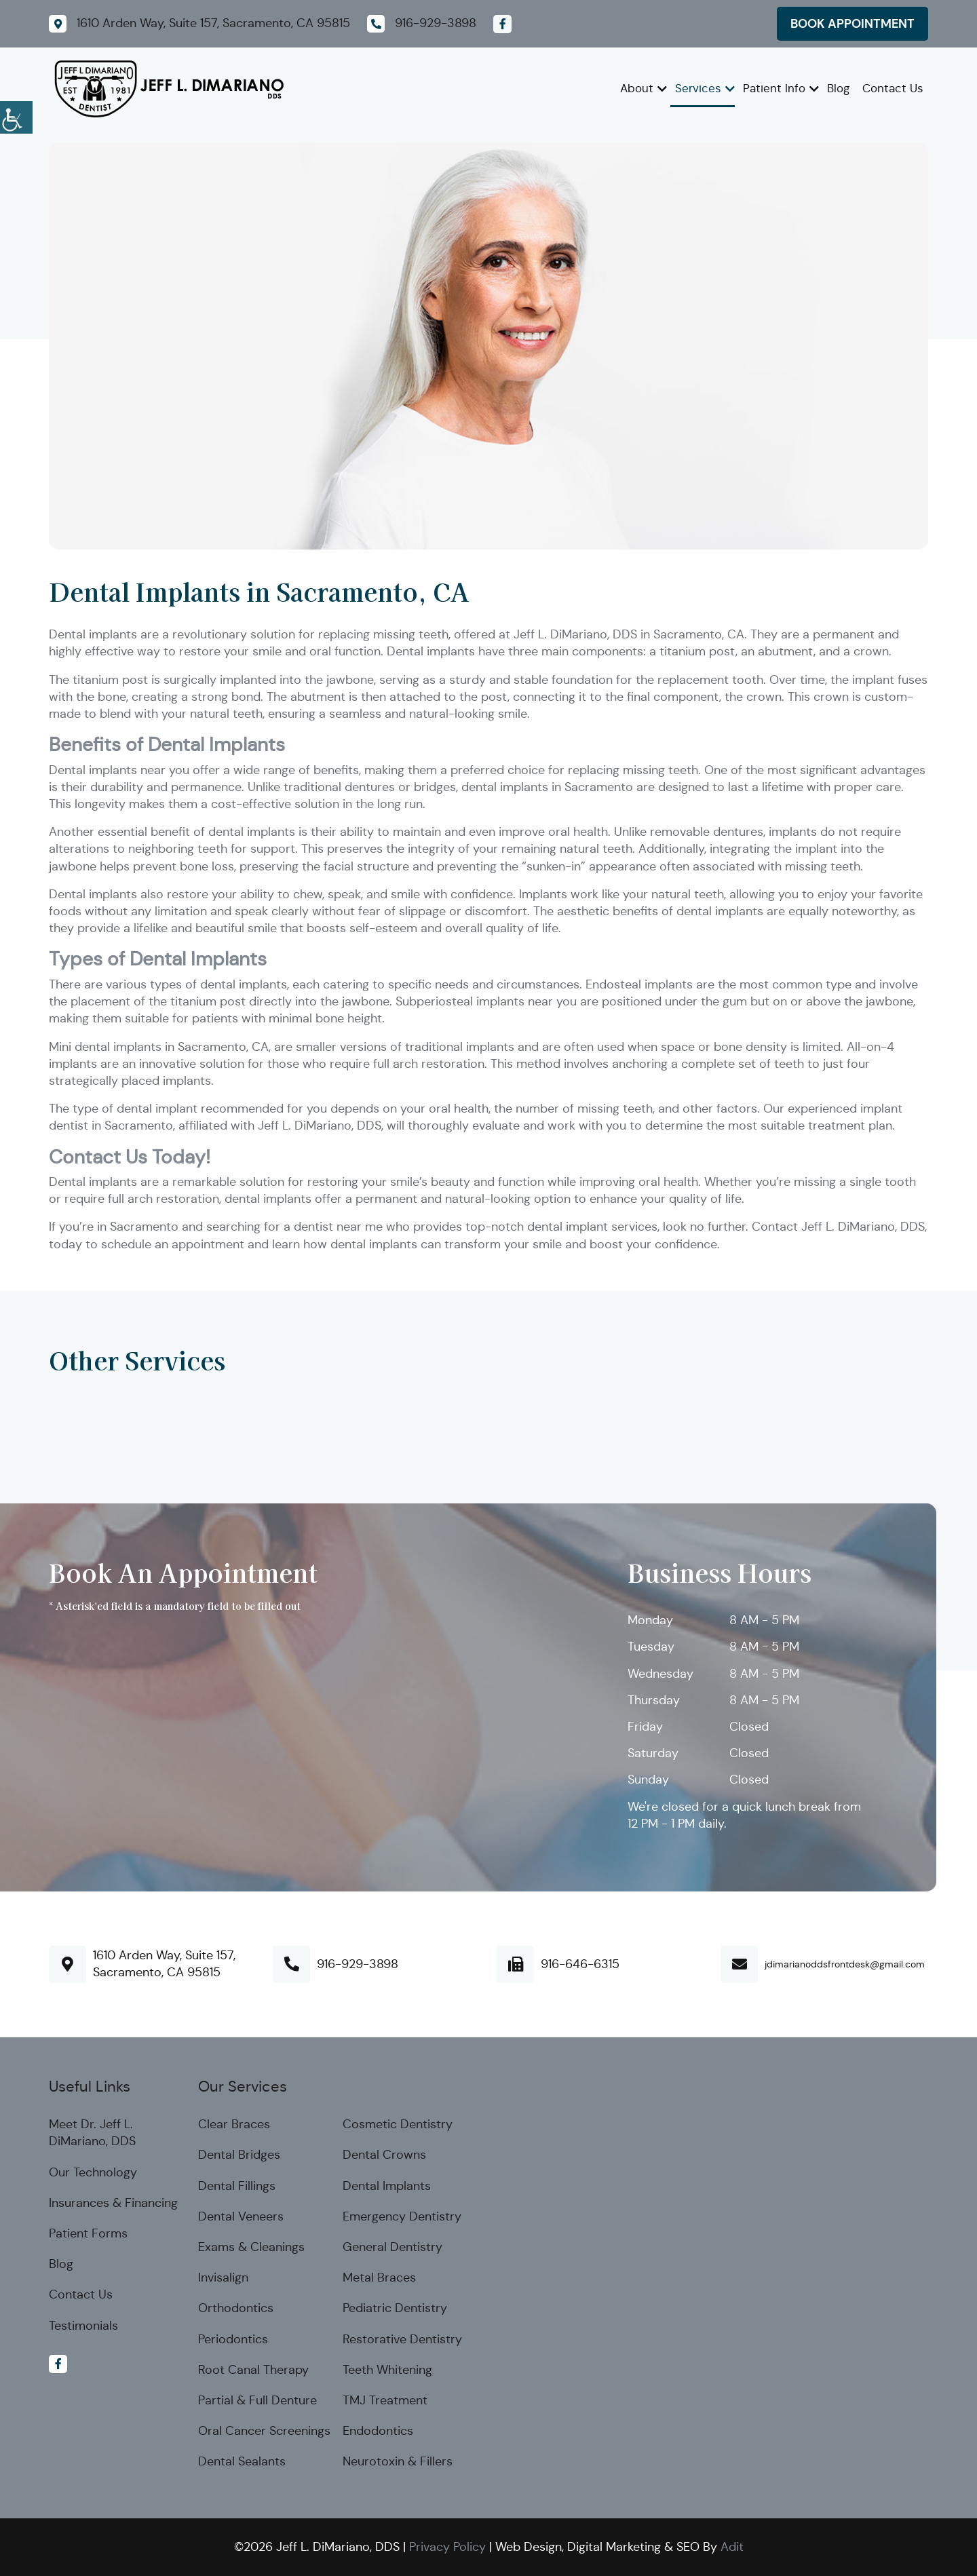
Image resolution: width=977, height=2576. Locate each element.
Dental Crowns (384, 2154)
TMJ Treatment (385, 2400)
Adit (732, 2546)
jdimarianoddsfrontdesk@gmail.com (845, 1964)
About (636, 88)
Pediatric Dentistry (395, 2308)
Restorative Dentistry (402, 2339)
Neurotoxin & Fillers (398, 2461)
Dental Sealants (242, 2461)
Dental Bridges (239, 2154)
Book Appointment (852, 23)
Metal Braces (379, 2277)
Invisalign (223, 2277)
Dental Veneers (241, 2216)
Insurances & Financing (113, 2202)
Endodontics (378, 2430)
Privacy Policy (447, 2546)
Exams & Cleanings (251, 2246)
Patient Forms (88, 2233)
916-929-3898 (357, 1964)
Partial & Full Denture (257, 2400)
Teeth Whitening (387, 2369)
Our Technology (93, 2172)
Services (698, 88)
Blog (838, 88)
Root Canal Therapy (253, 2369)
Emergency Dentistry (402, 2216)
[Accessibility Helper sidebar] (16, 115)
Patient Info (774, 88)
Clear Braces (234, 2124)
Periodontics (233, 2339)
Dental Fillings (236, 2185)
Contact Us (892, 88)
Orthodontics (235, 2308)
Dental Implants (387, 2185)
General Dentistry (392, 2246)
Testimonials (83, 2325)
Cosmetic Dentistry (398, 2124)
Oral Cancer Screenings (264, 2430)
